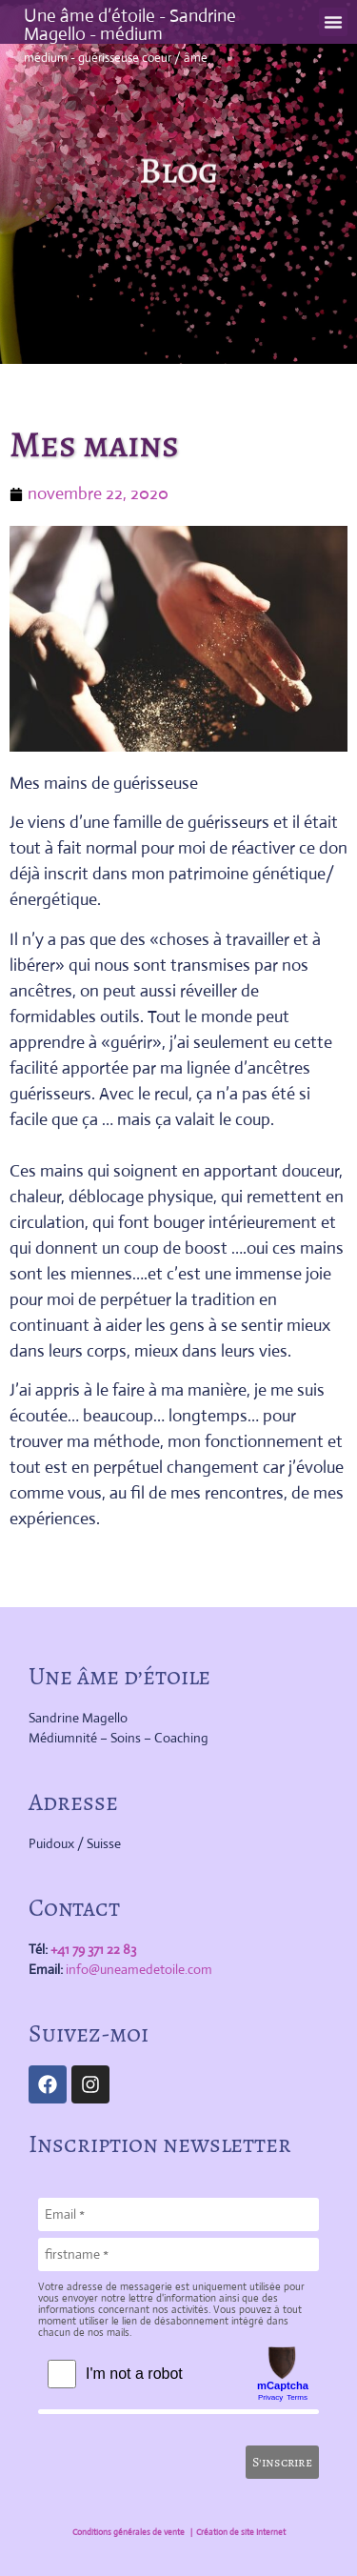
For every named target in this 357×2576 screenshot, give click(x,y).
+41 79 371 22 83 (93, 1949)
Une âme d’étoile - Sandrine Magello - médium (130, 25)
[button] (333, 22)
